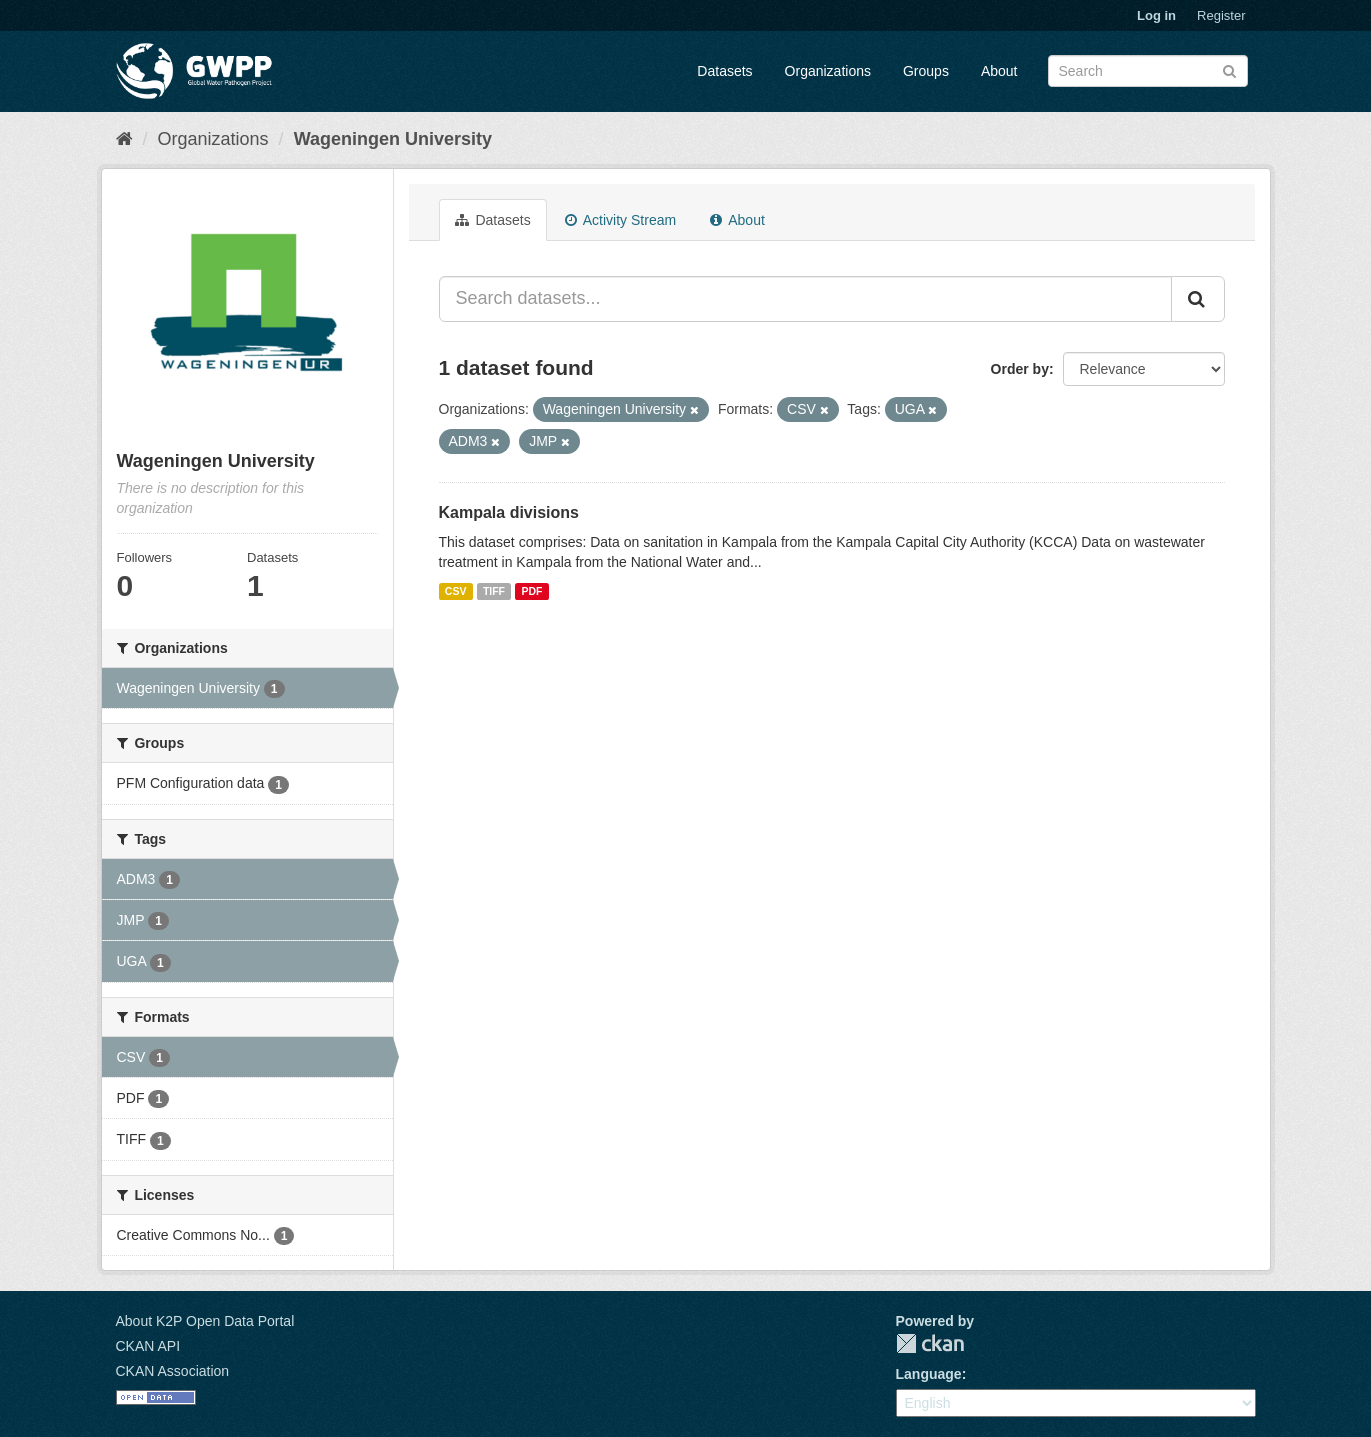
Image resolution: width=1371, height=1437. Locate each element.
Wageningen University (393, 139)
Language (929, 1374)
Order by (1020, 369)
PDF (532, 591)
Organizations (828, 71)
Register (1221, 15)
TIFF (494, 591)
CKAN (930, 1343)
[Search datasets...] (805, 299)
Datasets (724, 71)
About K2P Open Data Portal (205, 1321)
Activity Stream (620, 220)
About (999, 71)
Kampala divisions (509, 512)
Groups (926, 71)
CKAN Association (173, 1371)
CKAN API (148, 1346)
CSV (456, 591)
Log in (1156, 15)
